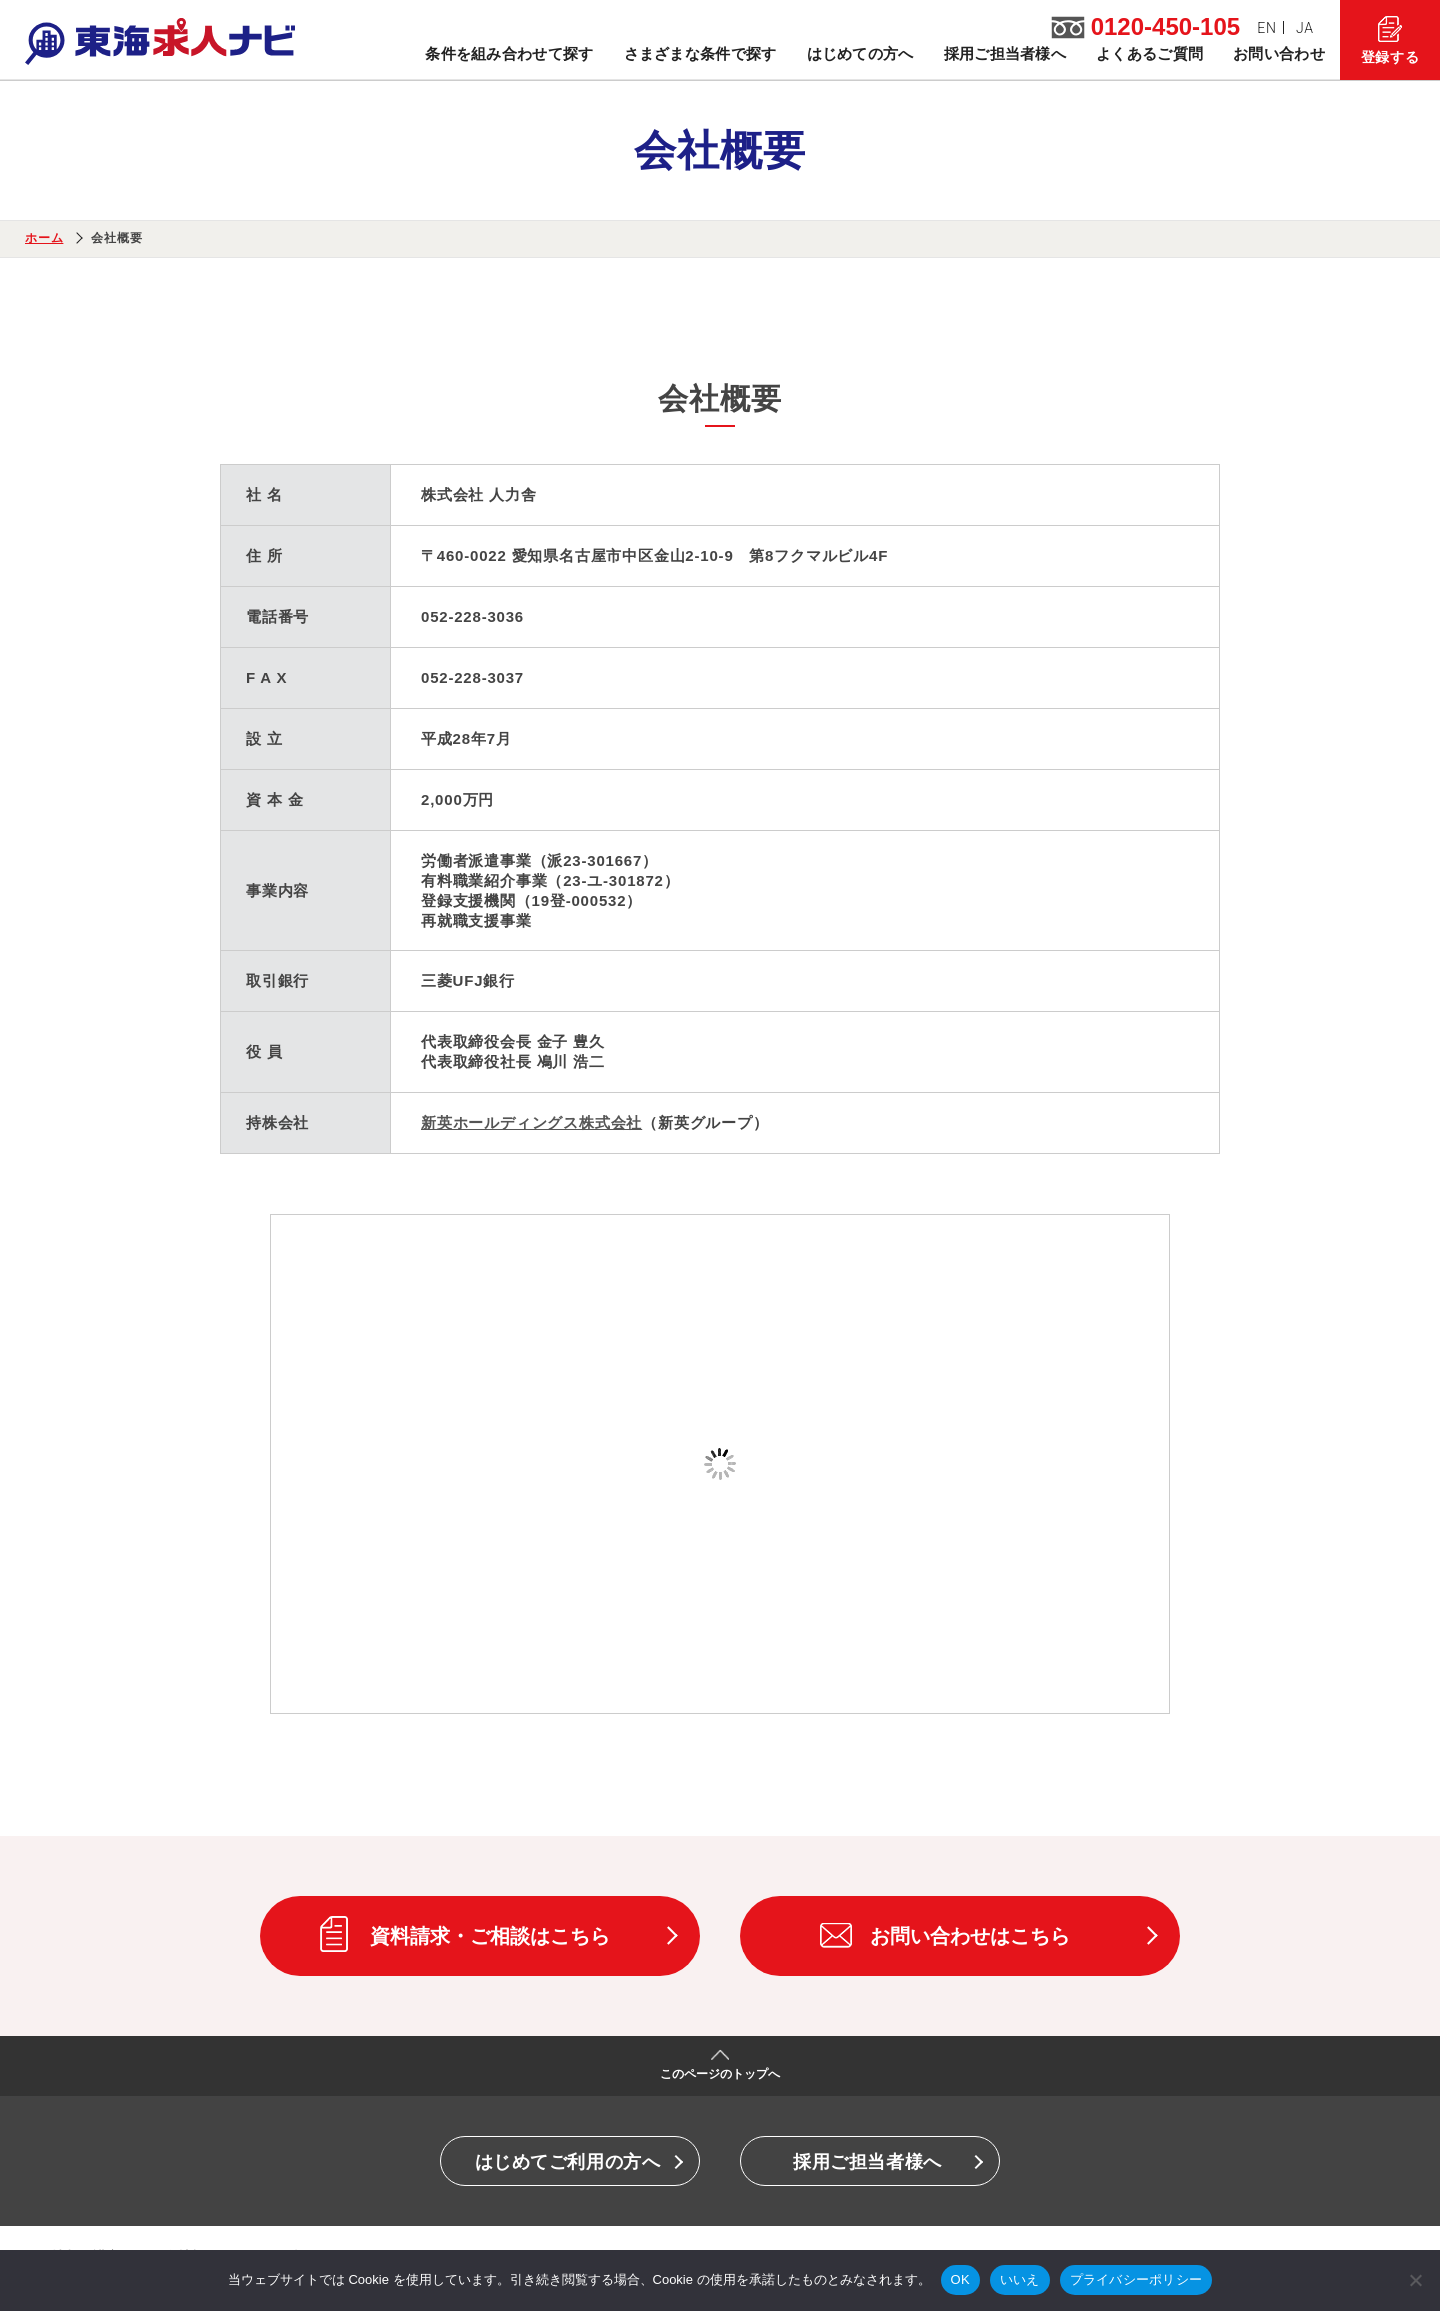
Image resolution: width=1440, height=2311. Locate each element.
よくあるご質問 (1149, 53)
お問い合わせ (1279, 53)
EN (1267, 28)
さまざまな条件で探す (700, 53)
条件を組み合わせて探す (509, 53)
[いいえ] (1415, 2280)
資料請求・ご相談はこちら (490, 1936)
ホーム (44, 238)
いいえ (1020, 2279)
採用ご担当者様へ (1005, 53)
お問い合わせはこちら (970, 1936)
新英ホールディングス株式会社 (531, 1122)
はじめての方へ (860, 53)
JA (1305, 28)
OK (960, 2279)
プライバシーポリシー (1136, 2279)
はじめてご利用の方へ (567, 2162)
